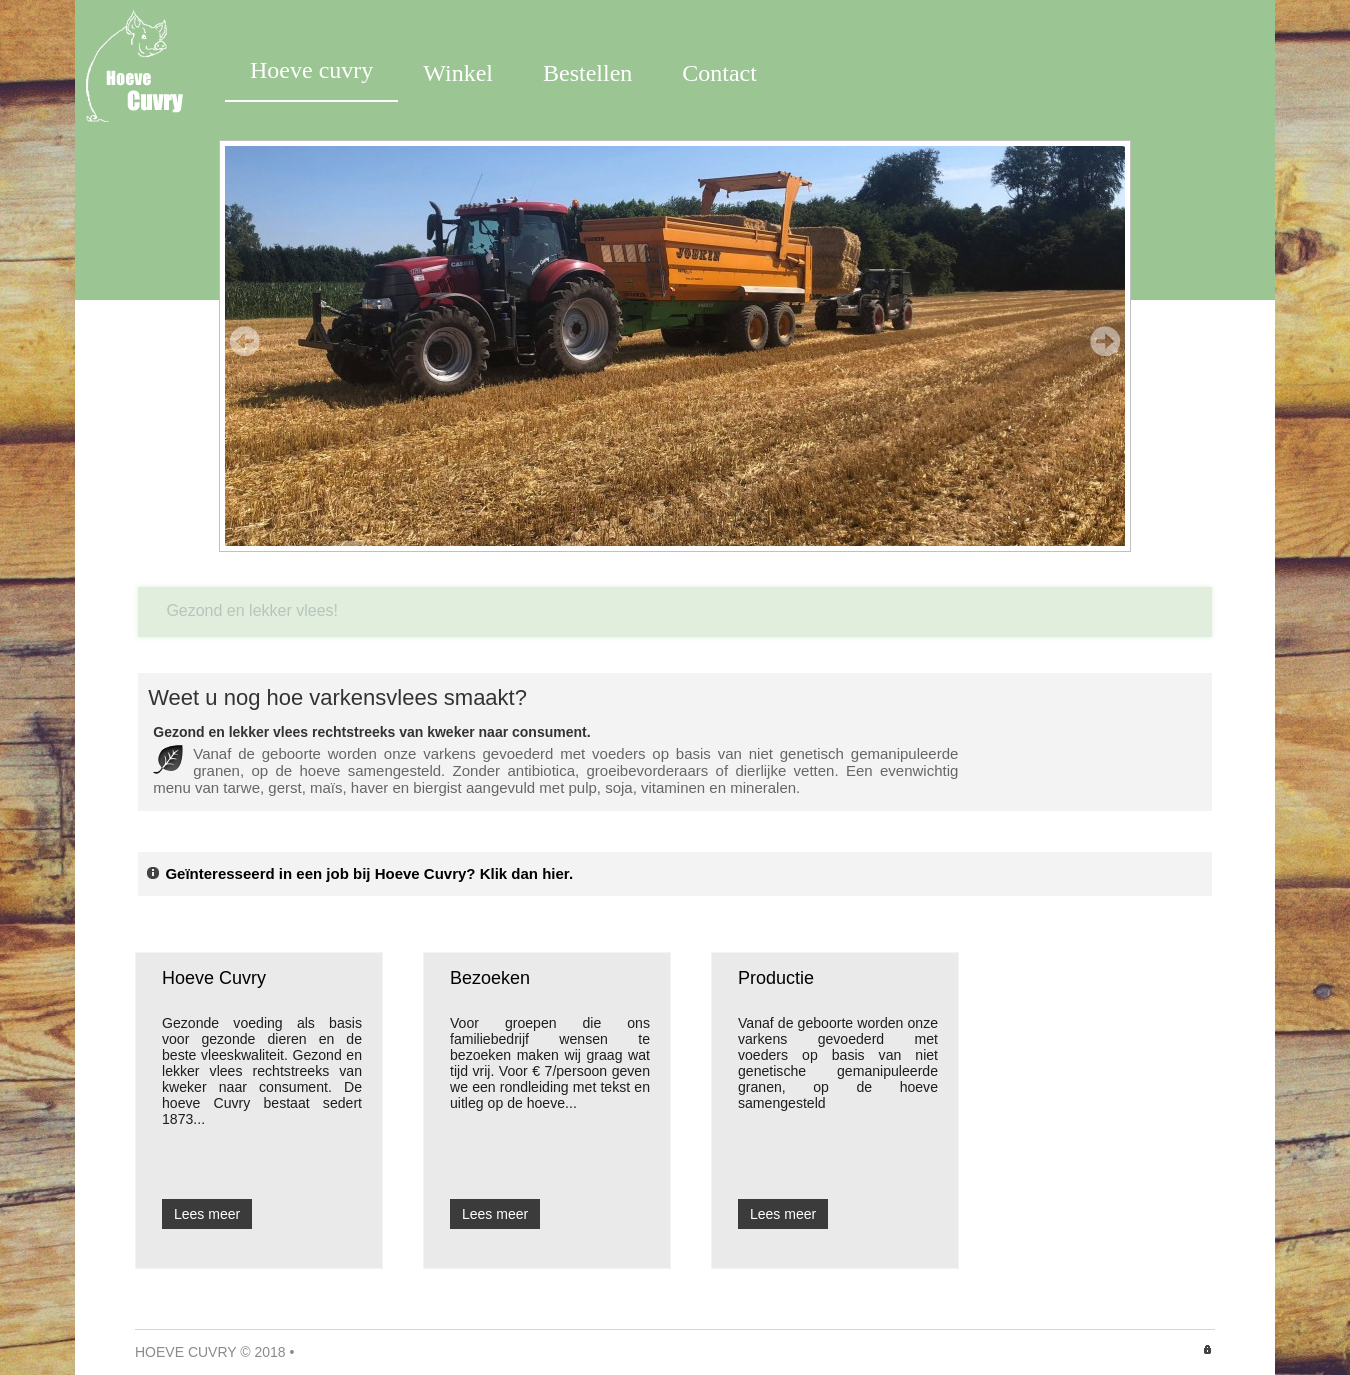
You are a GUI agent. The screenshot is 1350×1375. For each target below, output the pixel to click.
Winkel (458, 73)
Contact (719, 73)
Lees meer (207, 1214)
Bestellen (587, 73)
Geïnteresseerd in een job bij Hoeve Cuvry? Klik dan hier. (359, 873)
